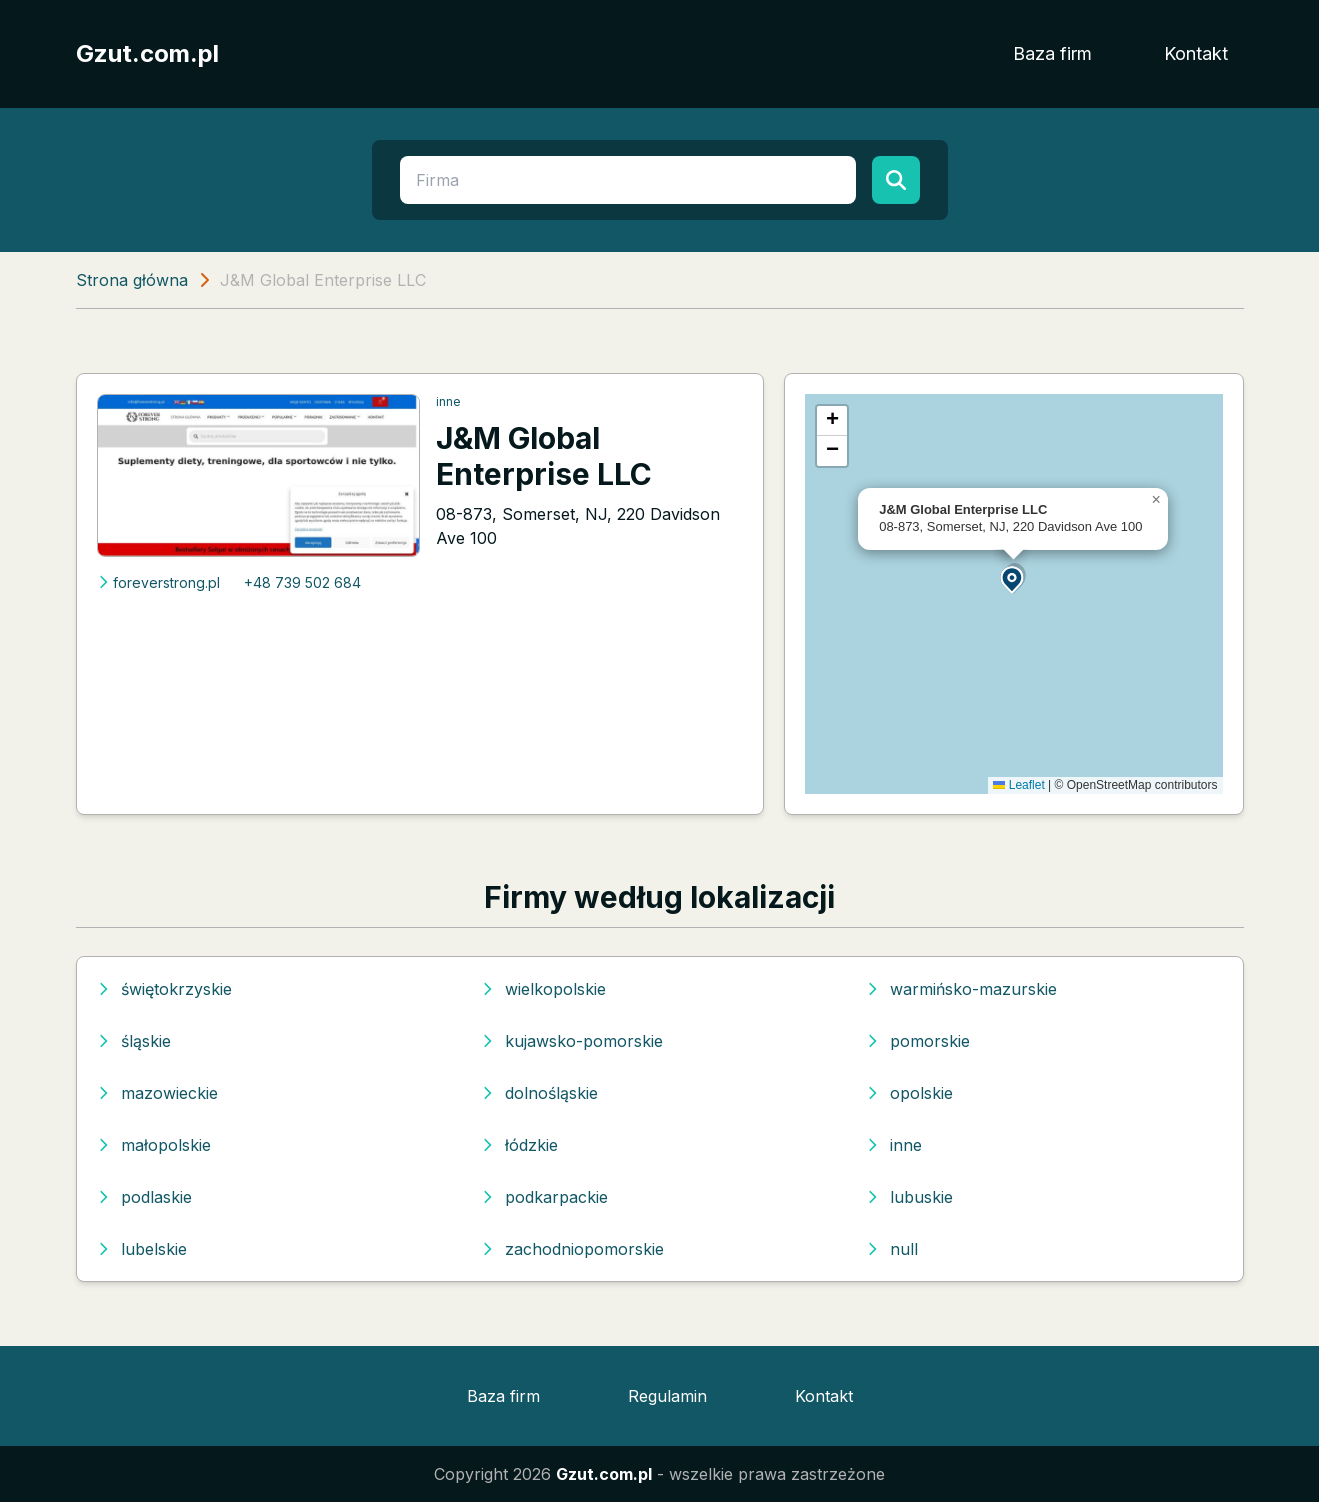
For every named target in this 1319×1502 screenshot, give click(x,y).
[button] (1013, 578)
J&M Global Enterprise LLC (544, 456)
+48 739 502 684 (302, 582)
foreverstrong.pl (158, 582)
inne (448, 401)
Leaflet (1018, 785)
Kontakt (1196, 53)
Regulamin (667, 1396)
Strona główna (132, 280)
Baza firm (1052, 53)
